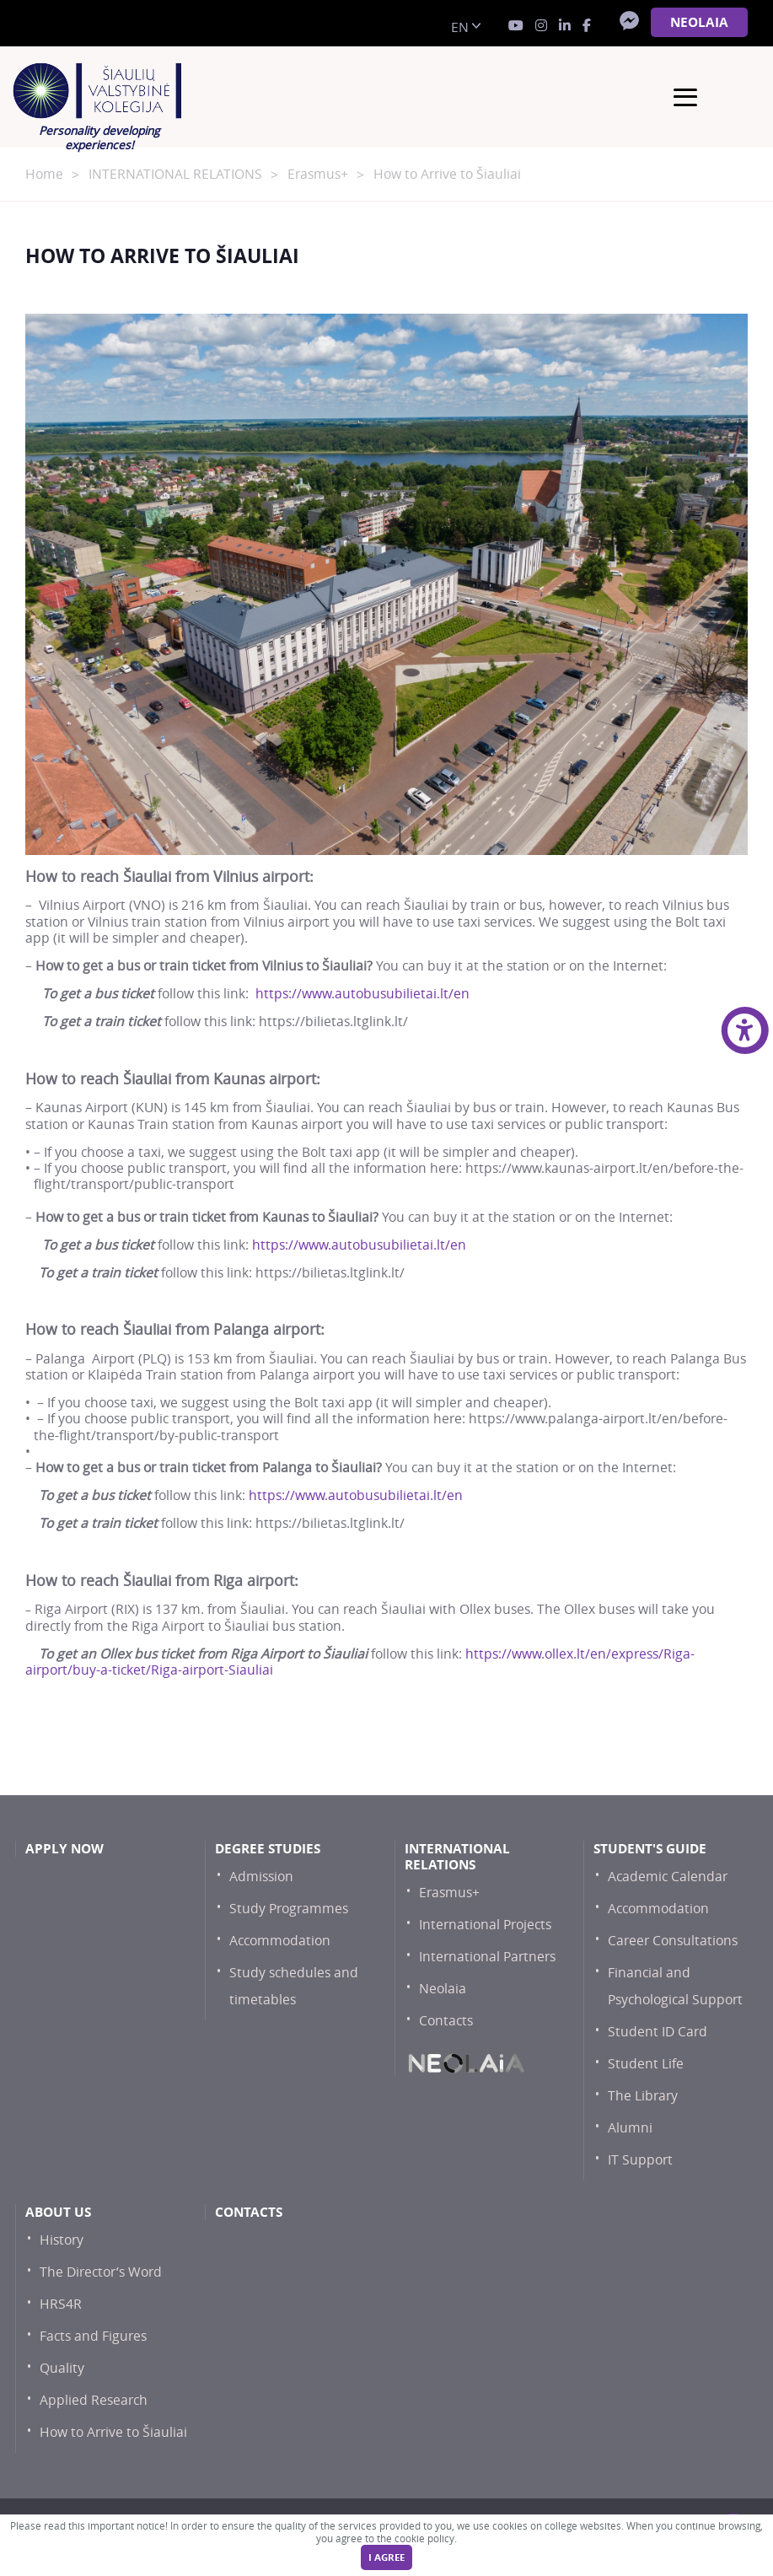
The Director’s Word (101, 2272)
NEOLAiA (699, 22)
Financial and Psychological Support (675, 1986)
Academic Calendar (667, 1876)
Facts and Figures (93, 2336)
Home (44, 174)
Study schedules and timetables (293, 1986)
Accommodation (279, 1940)
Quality (62, 2368)
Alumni (630, 2128)
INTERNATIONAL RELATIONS (175, 174)
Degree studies (267, 1849)
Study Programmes (288, 1908)
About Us (58, 2212)
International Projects (485, 1924)
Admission (261, 1876)
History (61, 2240)
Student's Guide (649, 1849)
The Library (643, 2096)
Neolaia (442, 1989)
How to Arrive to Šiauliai (113, 2432)
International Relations (457, 1857)
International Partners (487, 1957)
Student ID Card (657, 2032)
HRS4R (61, 2304)
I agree (386, 2557)
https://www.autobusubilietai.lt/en (362, 994)
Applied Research (94, 2400)
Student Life (646, 2064)
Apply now (64, 1849)
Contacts (446, 2021)
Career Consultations (673, 1940)
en (460, 27)
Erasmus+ (317, 174)
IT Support (640, 2160)
